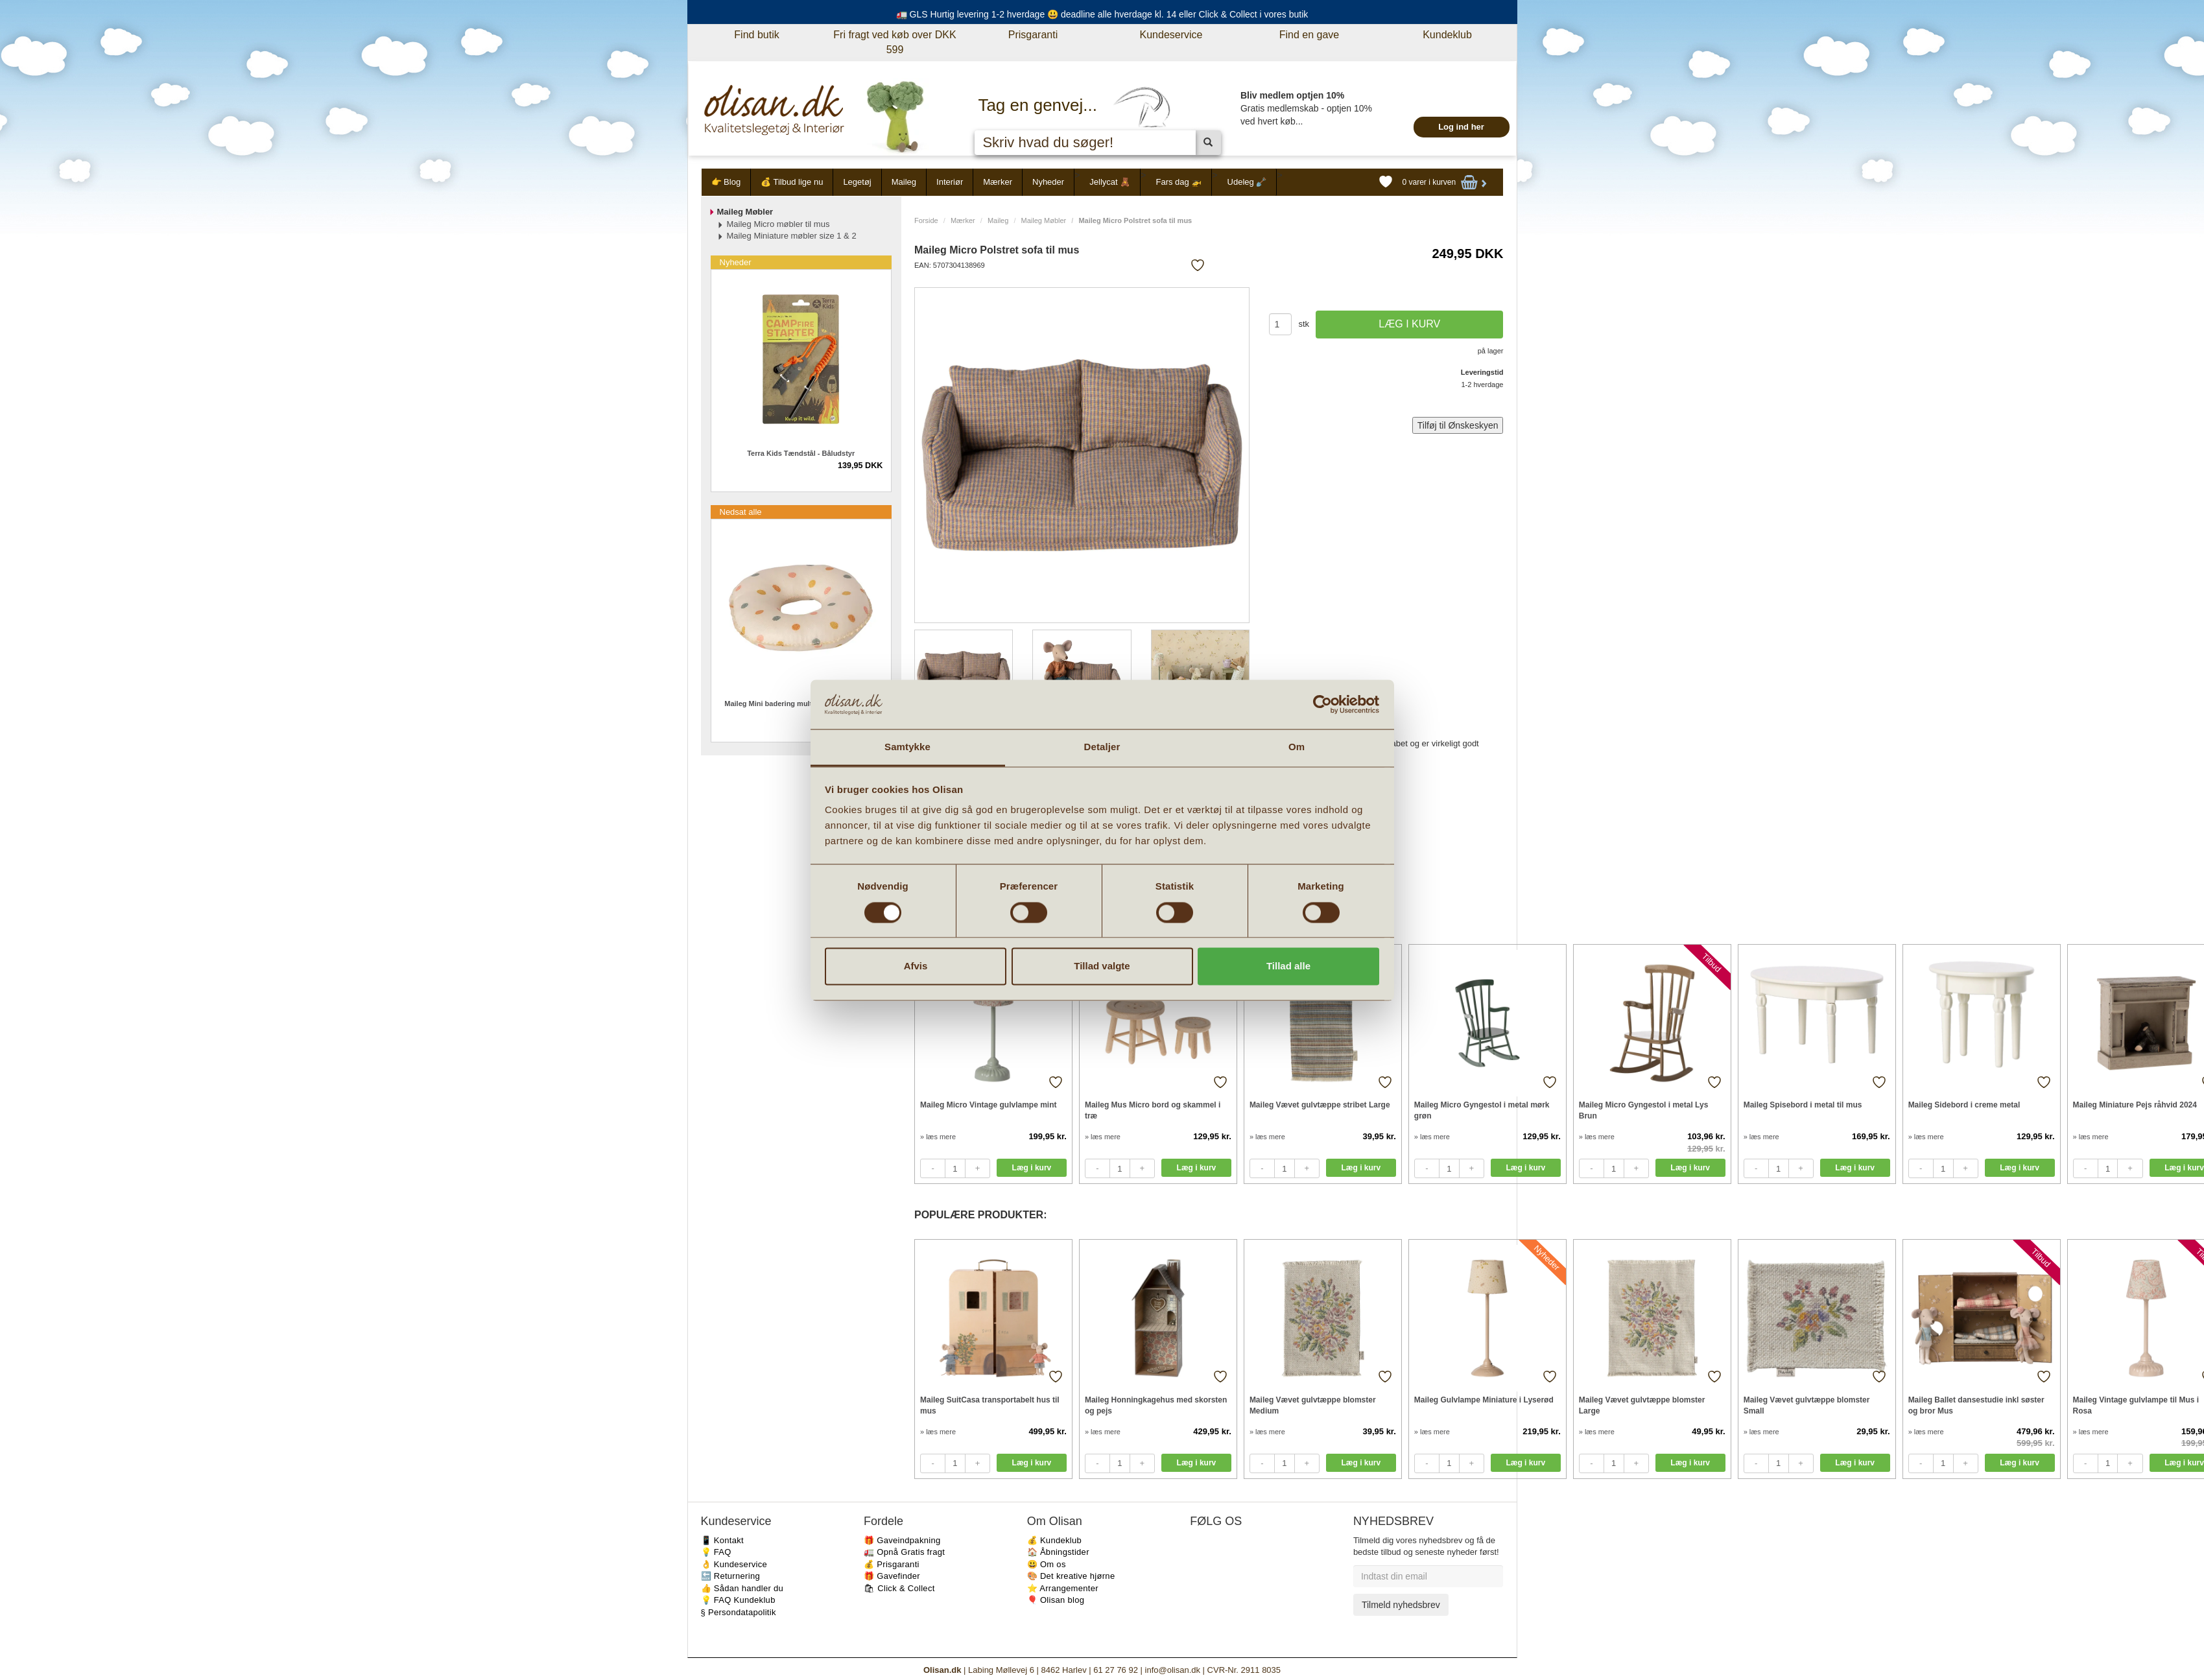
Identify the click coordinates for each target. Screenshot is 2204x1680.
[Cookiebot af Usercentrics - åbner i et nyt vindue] (1322, 704)
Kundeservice (1171, 34)
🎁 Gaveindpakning (902, 1540)
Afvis (916, 966)
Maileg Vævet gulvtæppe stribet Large (1320, 1104)
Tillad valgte (1102, 966)
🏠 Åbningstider (1058, 1552)
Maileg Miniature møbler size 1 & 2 (792, 236)
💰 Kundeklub (1054, 1540)
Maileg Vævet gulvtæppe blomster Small (1807, 1405)
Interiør (949, 182)
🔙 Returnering (730, 1576)
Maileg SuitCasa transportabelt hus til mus (990, 1405)
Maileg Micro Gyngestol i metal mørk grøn (1482, 1110)
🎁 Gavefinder (892, 1576)
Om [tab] (1296, 747)
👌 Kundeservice (734, 1564)
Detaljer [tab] (1102, 747)
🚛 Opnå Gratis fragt (904, 1552)
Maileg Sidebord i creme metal (1964, 1104)
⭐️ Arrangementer (1062, 1588)
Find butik (756, 34)
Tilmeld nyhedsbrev (1401, 1605)
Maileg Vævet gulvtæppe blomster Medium (1313, 1405)
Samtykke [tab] (907, 747)
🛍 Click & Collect (899, 1588)
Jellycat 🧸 (1109, 182)
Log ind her (1461, 127)
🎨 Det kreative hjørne (1071, 1576)
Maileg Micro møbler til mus (778, 224)
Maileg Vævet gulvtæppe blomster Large (1642, 1405)
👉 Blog (726, 182)
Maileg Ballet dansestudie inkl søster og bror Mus (1976, 1405)
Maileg (904, 182)
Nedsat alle (741, 512)
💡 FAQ (716, 1552)
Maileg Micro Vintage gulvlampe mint (988, 1104)
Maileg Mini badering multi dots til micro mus (800, 703)
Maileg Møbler (1044, 220)
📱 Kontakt (722, 1540)
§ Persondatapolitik (738, 1612)
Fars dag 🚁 (1178, 182)
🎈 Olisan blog (1056, 1600)
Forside (926, 220)
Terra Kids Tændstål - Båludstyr (801, 453)
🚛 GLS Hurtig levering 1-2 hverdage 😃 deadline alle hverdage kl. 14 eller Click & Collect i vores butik (1102, 14)
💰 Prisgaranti (891, 1564)
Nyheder (1048, 182)
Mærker (997, 182)
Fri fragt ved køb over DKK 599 (894, 42)
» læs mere (938, 1137)
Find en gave (1309, 34)
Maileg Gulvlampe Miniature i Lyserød (1484, 1399)
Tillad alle (1288, 966)
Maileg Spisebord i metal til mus (1803, 1104)
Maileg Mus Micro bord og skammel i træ (1152, 1110)
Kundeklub (1447, 34)
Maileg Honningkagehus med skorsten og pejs (1156, 1405)
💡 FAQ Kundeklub (738, 1600)
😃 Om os (1046, 1564)
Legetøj (857, 182)
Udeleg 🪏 (1247, 182)
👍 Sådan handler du (742, 1588)
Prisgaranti (1033, 34)
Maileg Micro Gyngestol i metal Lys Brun (1644, 1110)
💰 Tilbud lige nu (792, 182)
